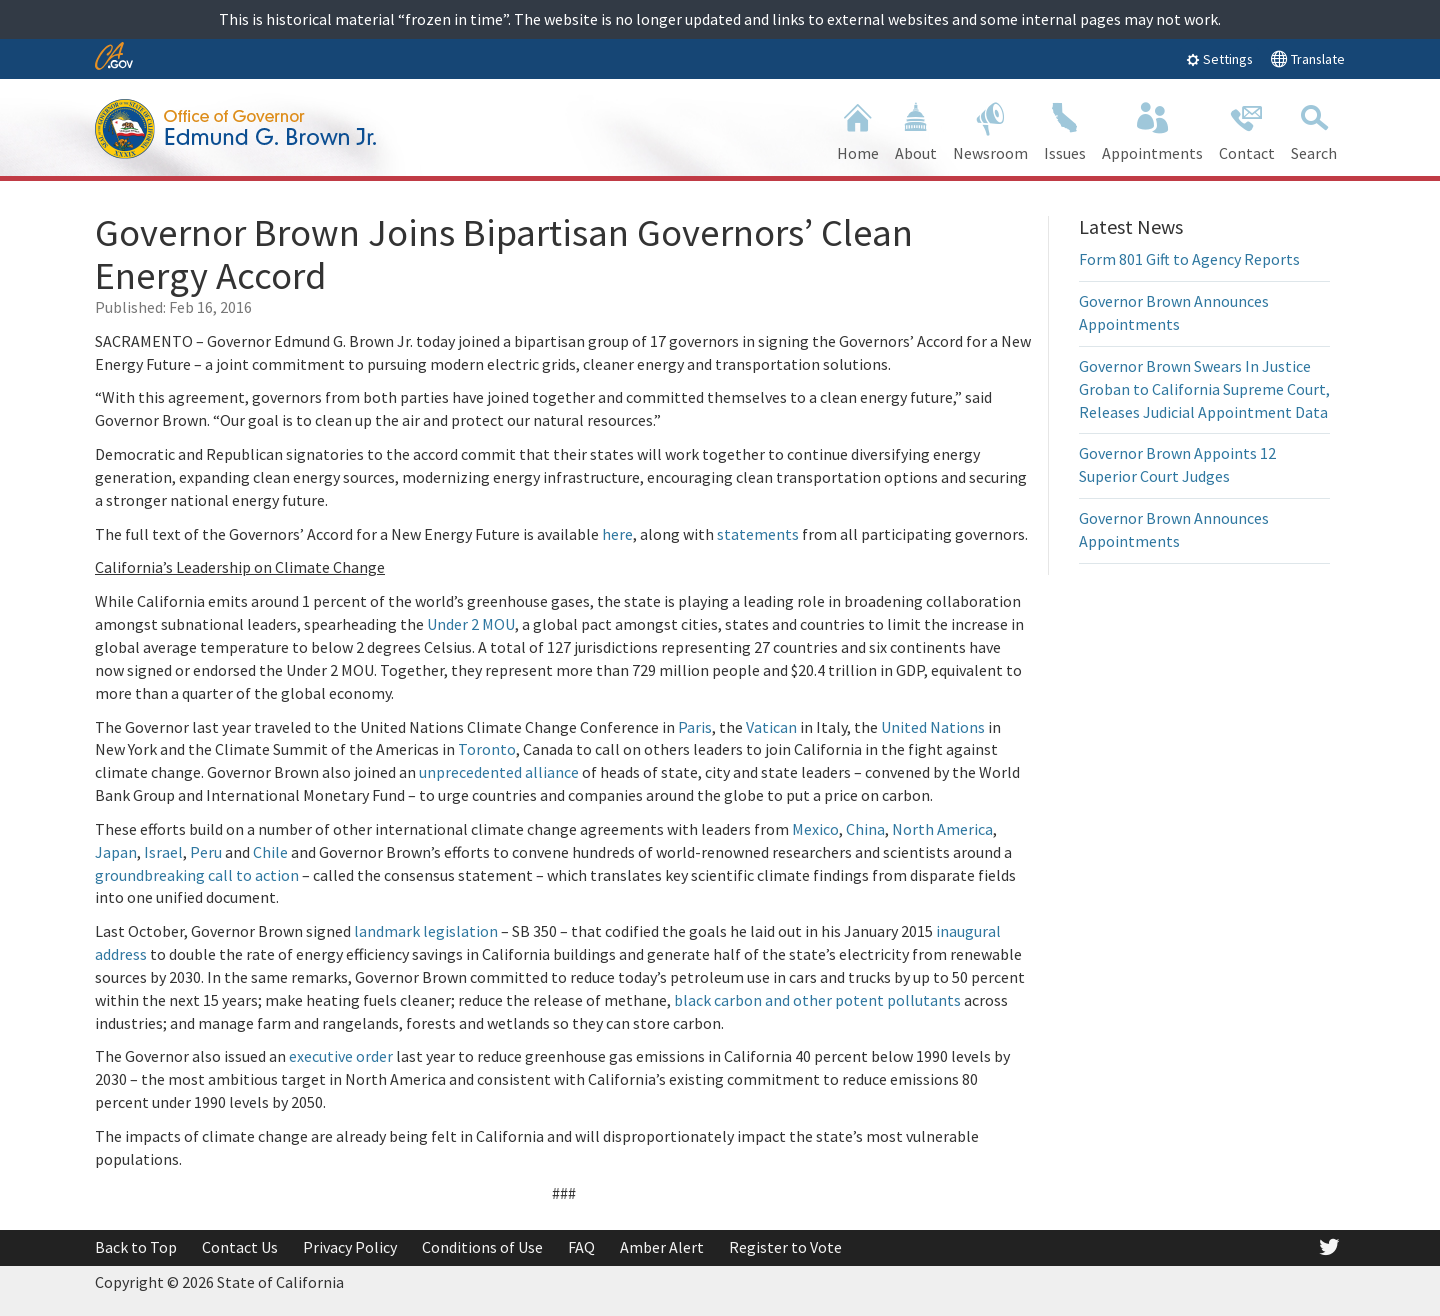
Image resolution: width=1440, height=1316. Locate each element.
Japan (116, 852)
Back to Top (136, 1247)
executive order (341, 1056)
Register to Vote (785, 1247)
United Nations (933, 727)
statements (759, 534)
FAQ (581, 1247)
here (617, 534)
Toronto (487, 749)
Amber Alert (662, 1247)
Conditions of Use (482, 1247)
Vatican (773, 727)
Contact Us (240, 1247)
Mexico (815, 829)
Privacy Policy (350, 1247)
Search (1314, 129)
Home (858, 129)
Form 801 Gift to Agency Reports (1189, 259)
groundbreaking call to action (197, 875)
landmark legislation (426, 931)
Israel (163, 852)
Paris (695, 727)
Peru (207, 852)
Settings (1219, 59)
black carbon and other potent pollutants (817, 1000)
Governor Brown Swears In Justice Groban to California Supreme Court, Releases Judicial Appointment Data (1204, 389)
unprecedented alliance (499, 772)
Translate (1307, 58)
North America (942, 829)
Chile (272, 852)
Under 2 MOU (471, 624)
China (865, 829)
